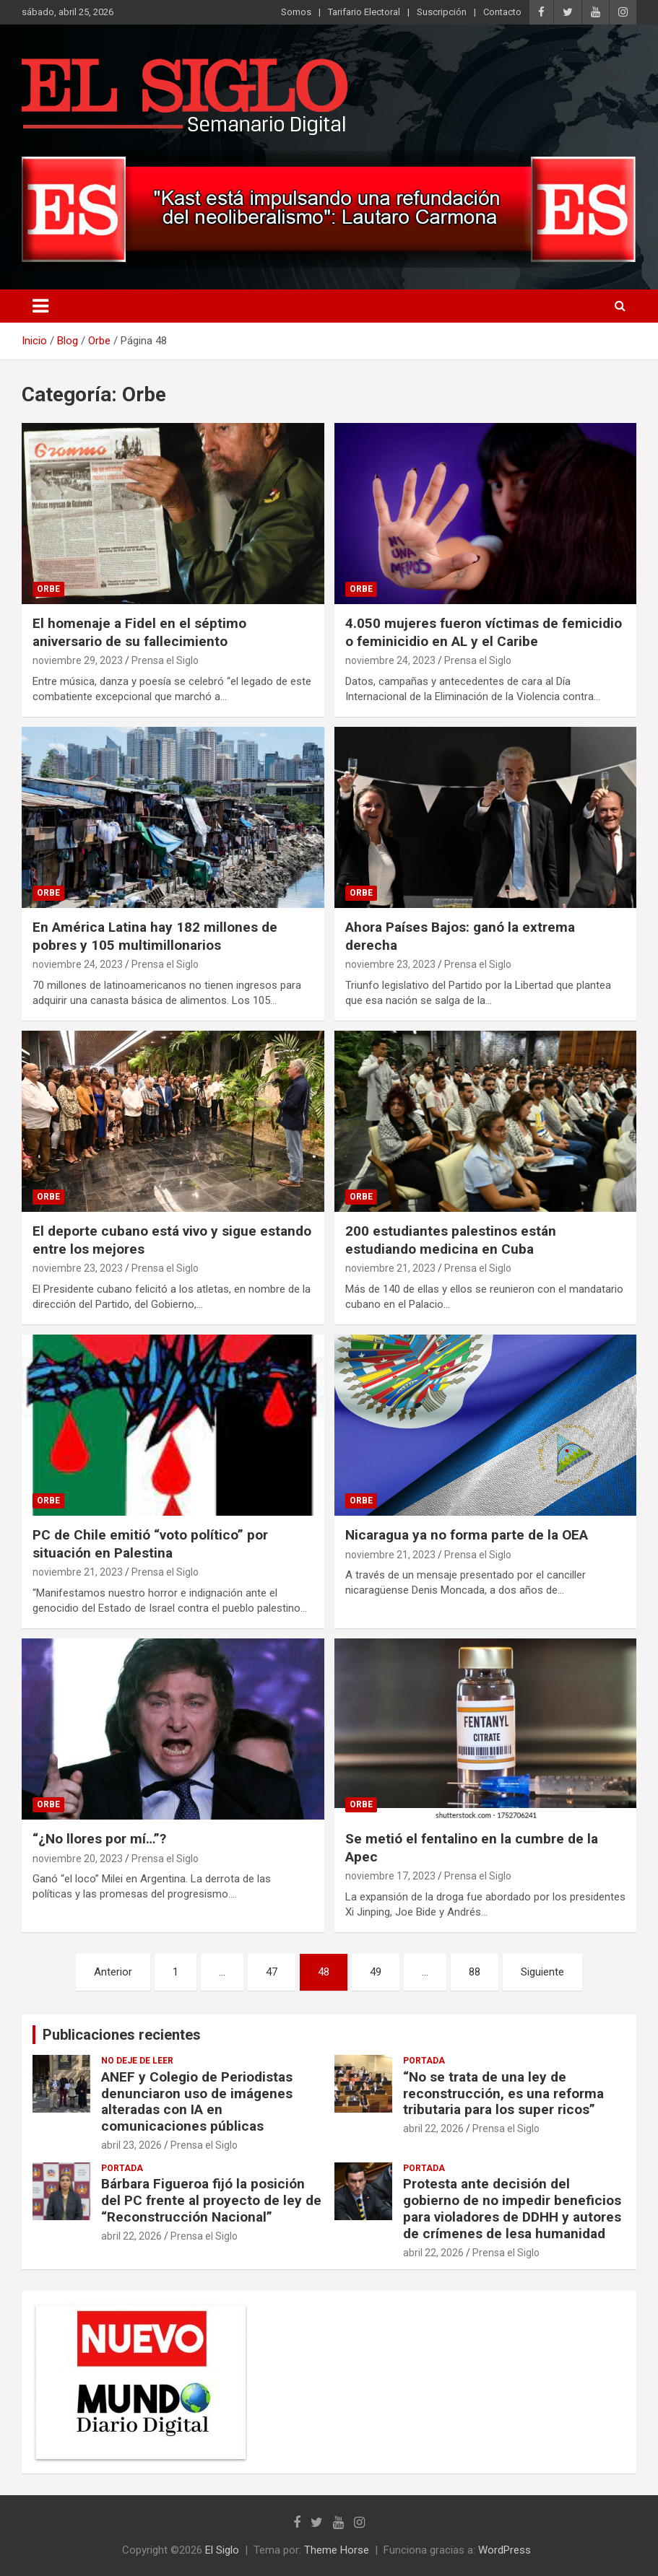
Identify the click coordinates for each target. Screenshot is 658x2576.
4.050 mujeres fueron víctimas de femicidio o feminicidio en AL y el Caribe (483, 632)
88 (474, 1971)
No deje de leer (137, 2061)
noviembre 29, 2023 (78, 660)
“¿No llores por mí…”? (99, 1838)
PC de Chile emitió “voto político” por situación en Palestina (150, 1544)
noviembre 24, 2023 (390, 660)
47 (271, 1971)
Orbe (48, 589)
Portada (424, 2061)
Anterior (113, 1971)
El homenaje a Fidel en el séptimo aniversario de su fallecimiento (139, 632)
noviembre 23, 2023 (390, 964)
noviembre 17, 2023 (390, 1876)
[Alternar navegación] (40, 306)
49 (375, 1971)
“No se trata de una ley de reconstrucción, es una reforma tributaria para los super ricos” (503, 2093)
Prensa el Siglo (165, 660)
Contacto (502, 11)
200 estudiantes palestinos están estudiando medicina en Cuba (450, 1240)
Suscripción (442, 11)
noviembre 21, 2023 (390, 1268)
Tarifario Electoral (364, 11)
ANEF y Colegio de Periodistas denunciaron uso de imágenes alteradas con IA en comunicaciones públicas (197, 2101)
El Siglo (222, 2550)
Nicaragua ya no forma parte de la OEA (466, 1535)
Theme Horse (336, 2550)
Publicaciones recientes (122, 2034)
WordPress (504, 2550)
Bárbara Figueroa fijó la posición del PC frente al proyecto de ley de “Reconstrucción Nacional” (211, 2200)
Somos (296, 11)
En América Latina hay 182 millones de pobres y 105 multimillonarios (155, 936)
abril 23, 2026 (131, 2145)
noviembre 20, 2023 (78, 1858)
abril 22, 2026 (433, 2128)
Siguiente (542, 1971)
